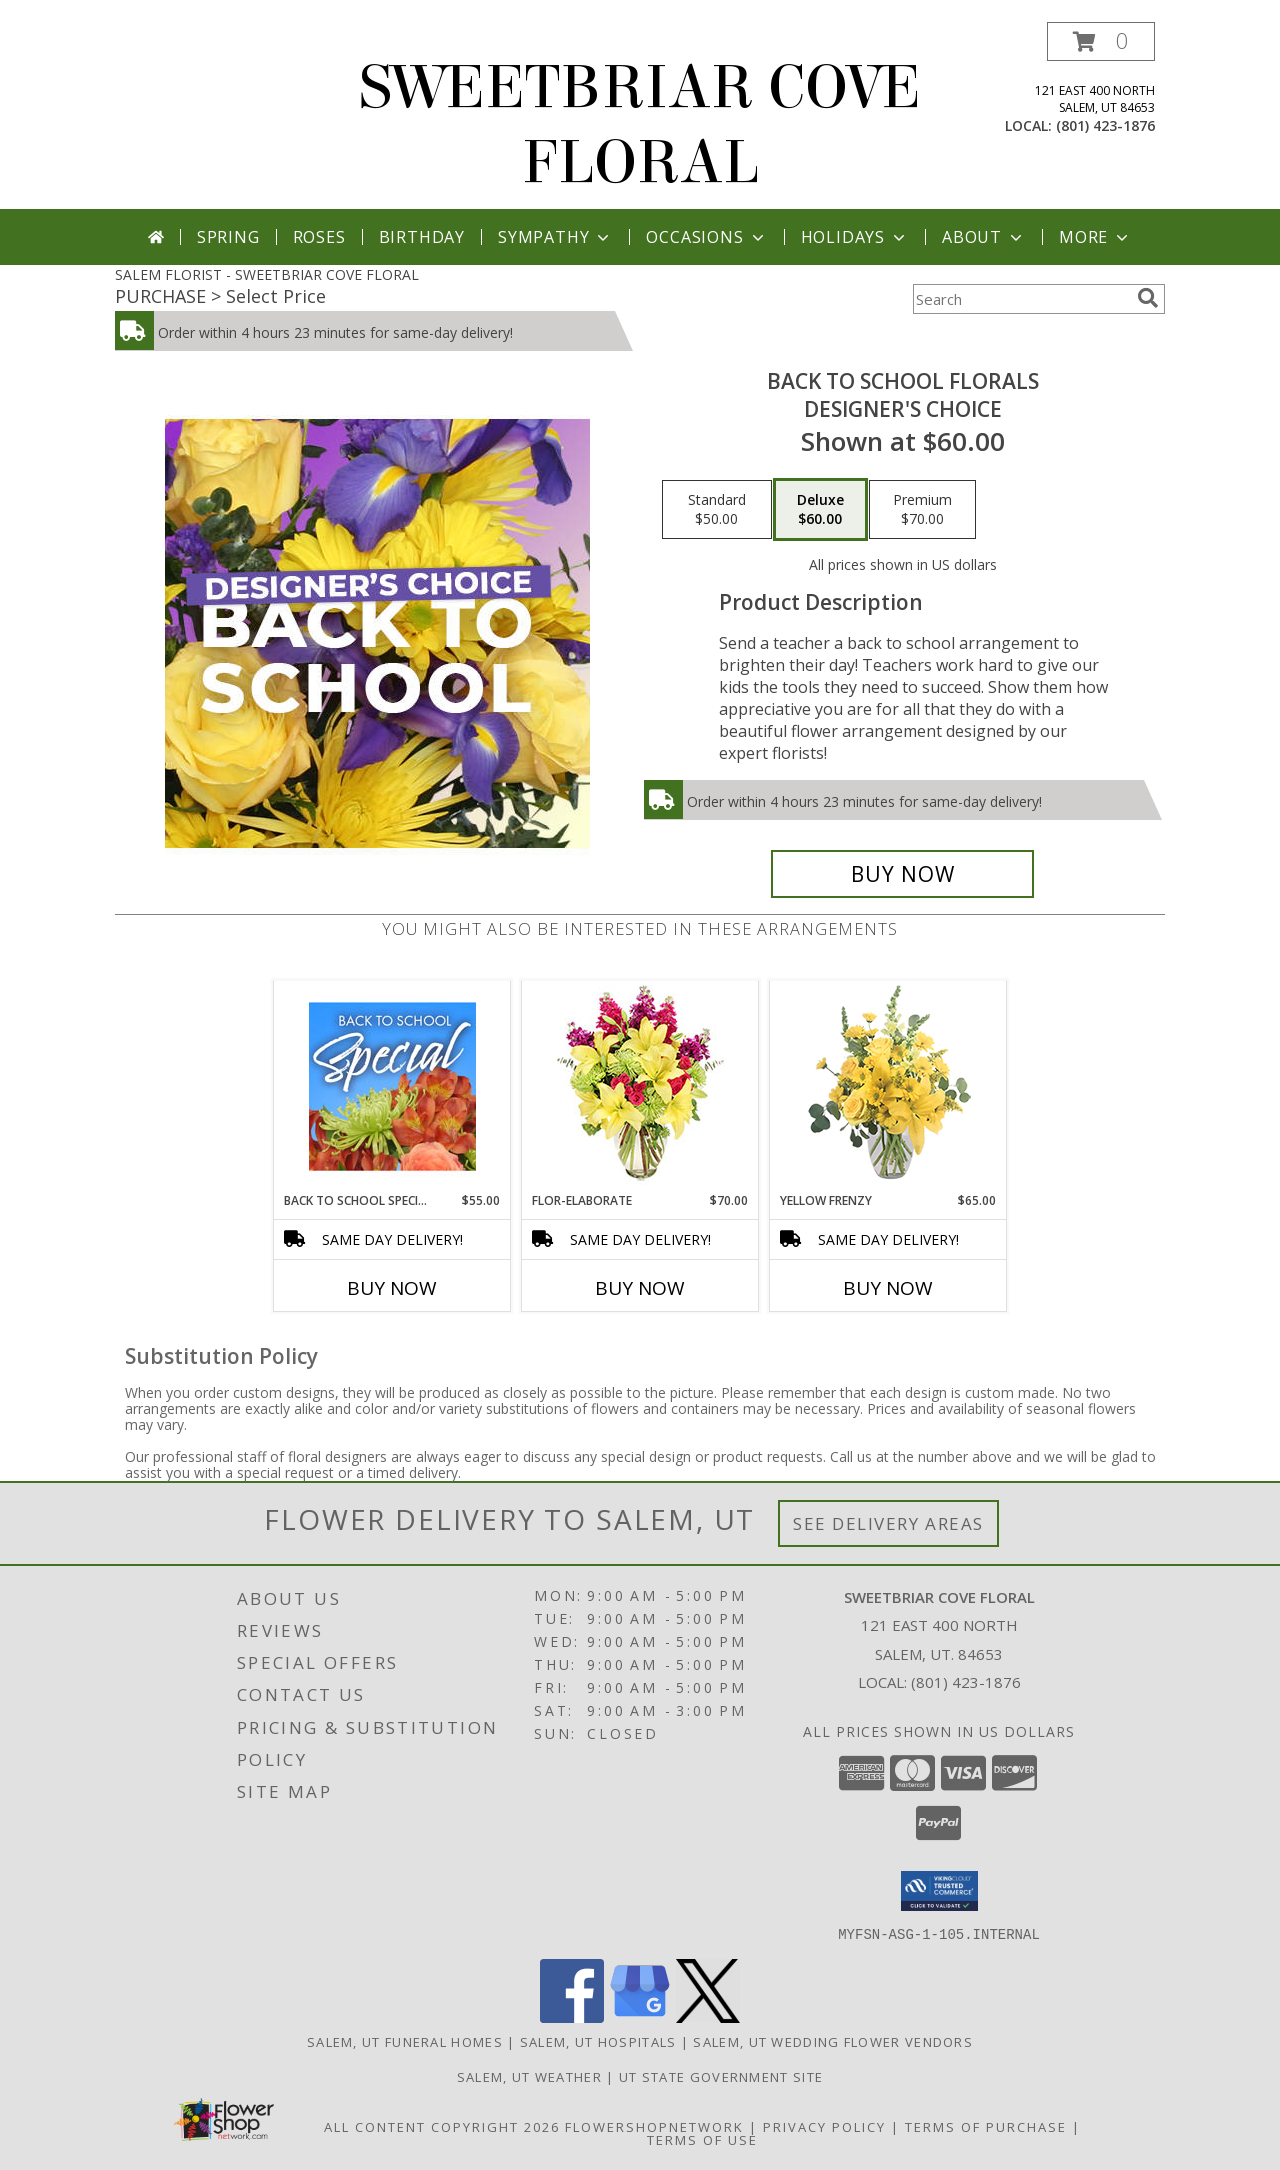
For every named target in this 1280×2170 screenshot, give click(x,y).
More (1095, 237)
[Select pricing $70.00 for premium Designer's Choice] (922, 510)
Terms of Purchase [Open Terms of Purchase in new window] (986, 2126)
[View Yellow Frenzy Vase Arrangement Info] (888, 1086)
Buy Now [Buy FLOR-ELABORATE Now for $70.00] (640, 1288)
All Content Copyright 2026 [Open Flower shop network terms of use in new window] (442, 2126)
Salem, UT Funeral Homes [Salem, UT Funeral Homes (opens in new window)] (405, 2041)
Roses (319, 237)
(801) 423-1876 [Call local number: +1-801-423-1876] (1105, 125)
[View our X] (708, 2016)
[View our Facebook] (572, 2016)
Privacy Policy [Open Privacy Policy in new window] (824, 2126)
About (984, 237)
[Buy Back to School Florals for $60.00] (902, 874)
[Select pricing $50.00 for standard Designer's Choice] (717, 510)
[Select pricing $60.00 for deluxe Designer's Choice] (820, 510)
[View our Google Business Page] (640, 2016)
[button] (1101, 41)
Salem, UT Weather (529, 2076)
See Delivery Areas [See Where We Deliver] (888, 1523)
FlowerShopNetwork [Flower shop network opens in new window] (654, 2126)
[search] (1148, 298)
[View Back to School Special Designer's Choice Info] (392, 1086)
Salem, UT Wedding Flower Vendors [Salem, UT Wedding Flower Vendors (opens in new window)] (833, 2041)
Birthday (422, 237)
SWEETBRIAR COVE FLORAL (640, 125)
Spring (228, 237)
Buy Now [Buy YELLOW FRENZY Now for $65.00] (888, 1288)
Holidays (855, 237)
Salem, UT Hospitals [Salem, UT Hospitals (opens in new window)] (598, 2041)
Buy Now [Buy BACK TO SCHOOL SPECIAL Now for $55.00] (392, 1288)
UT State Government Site (721, 2076)
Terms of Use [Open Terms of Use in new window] (702, 2139)
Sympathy (555, 237)
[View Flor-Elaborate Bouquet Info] (640, 1086)
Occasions (706, 237)
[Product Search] (1021, 299)
